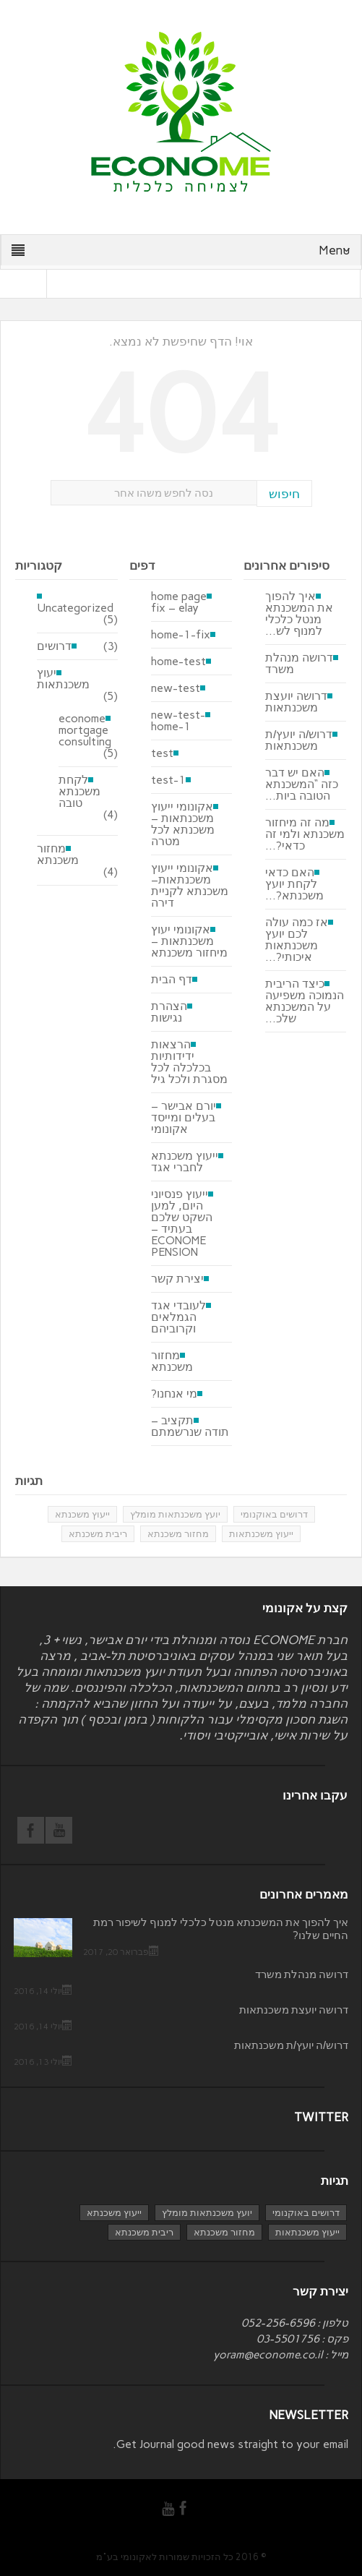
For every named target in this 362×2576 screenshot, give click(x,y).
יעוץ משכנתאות (63, 678)
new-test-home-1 (178, 720)
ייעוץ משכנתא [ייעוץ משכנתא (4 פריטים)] (114, 2212)
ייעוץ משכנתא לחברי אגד (184, 1161)
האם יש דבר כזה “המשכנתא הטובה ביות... (301, 784)
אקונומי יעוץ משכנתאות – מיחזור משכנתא (189, 941)
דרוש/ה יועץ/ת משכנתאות (298, 740)
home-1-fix (180, 635)
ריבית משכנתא (98, 1533)
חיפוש (284, 494)
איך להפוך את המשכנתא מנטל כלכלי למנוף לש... (299, 614)
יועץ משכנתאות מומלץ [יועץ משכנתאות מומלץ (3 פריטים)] (207, 2212)
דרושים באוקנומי (274, 1514)
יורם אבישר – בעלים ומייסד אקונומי (183, 1117)
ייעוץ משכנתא (82, 1514)
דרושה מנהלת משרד (299, 663)
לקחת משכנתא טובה (79, 791)
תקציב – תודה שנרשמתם (190, 1426)
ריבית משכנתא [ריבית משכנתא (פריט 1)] (144, 2232)
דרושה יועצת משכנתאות (296, 702)
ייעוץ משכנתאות (261, 1533)
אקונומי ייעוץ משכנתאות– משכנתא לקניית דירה (189, 886)
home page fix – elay (179, 602)
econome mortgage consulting (85, 730)
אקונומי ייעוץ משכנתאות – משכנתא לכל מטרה (183, 824)
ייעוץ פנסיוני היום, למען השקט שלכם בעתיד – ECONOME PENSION (181, 1223)
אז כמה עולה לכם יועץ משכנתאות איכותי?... (296, 940)
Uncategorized (75, 607)
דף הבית (171, 979)
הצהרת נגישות (169, 1012)
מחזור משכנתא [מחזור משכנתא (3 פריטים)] (224, 2232)
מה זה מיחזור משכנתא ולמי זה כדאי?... (305, 834)
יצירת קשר (177, 1279)
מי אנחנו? (174, 1394)
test (162, 753)
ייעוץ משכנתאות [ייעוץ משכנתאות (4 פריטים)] (307, 2232)
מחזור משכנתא (58, 854)
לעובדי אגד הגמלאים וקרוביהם (178, 1317)
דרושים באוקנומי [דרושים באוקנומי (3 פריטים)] (306, 2212)
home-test (178, 661)
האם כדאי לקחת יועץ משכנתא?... (294, 884)
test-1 (168, 780)
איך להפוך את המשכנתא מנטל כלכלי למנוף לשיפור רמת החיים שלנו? (220, 1929)
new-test (175, 688)
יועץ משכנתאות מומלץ (175, 1514)
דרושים (54, 646)
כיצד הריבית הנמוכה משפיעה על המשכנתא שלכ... (304, 1001)
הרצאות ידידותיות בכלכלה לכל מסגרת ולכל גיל (189, 1062)
